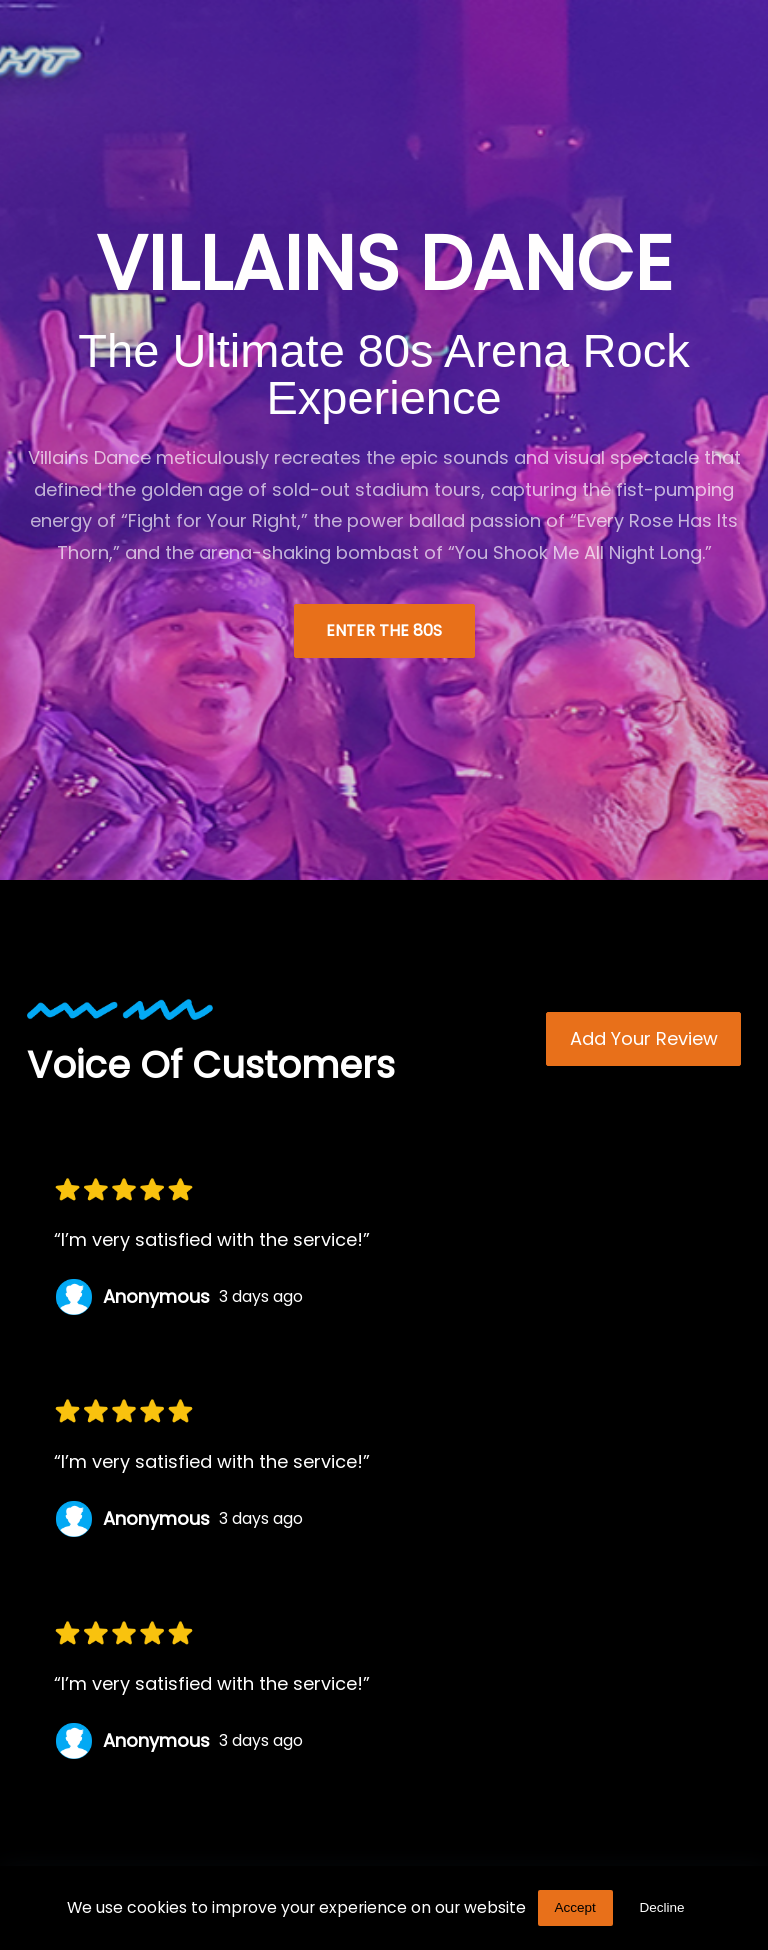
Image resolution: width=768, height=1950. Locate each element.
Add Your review (644, 1038)
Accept (574, 1907)
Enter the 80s (384, 630)
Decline (662, 1907)
